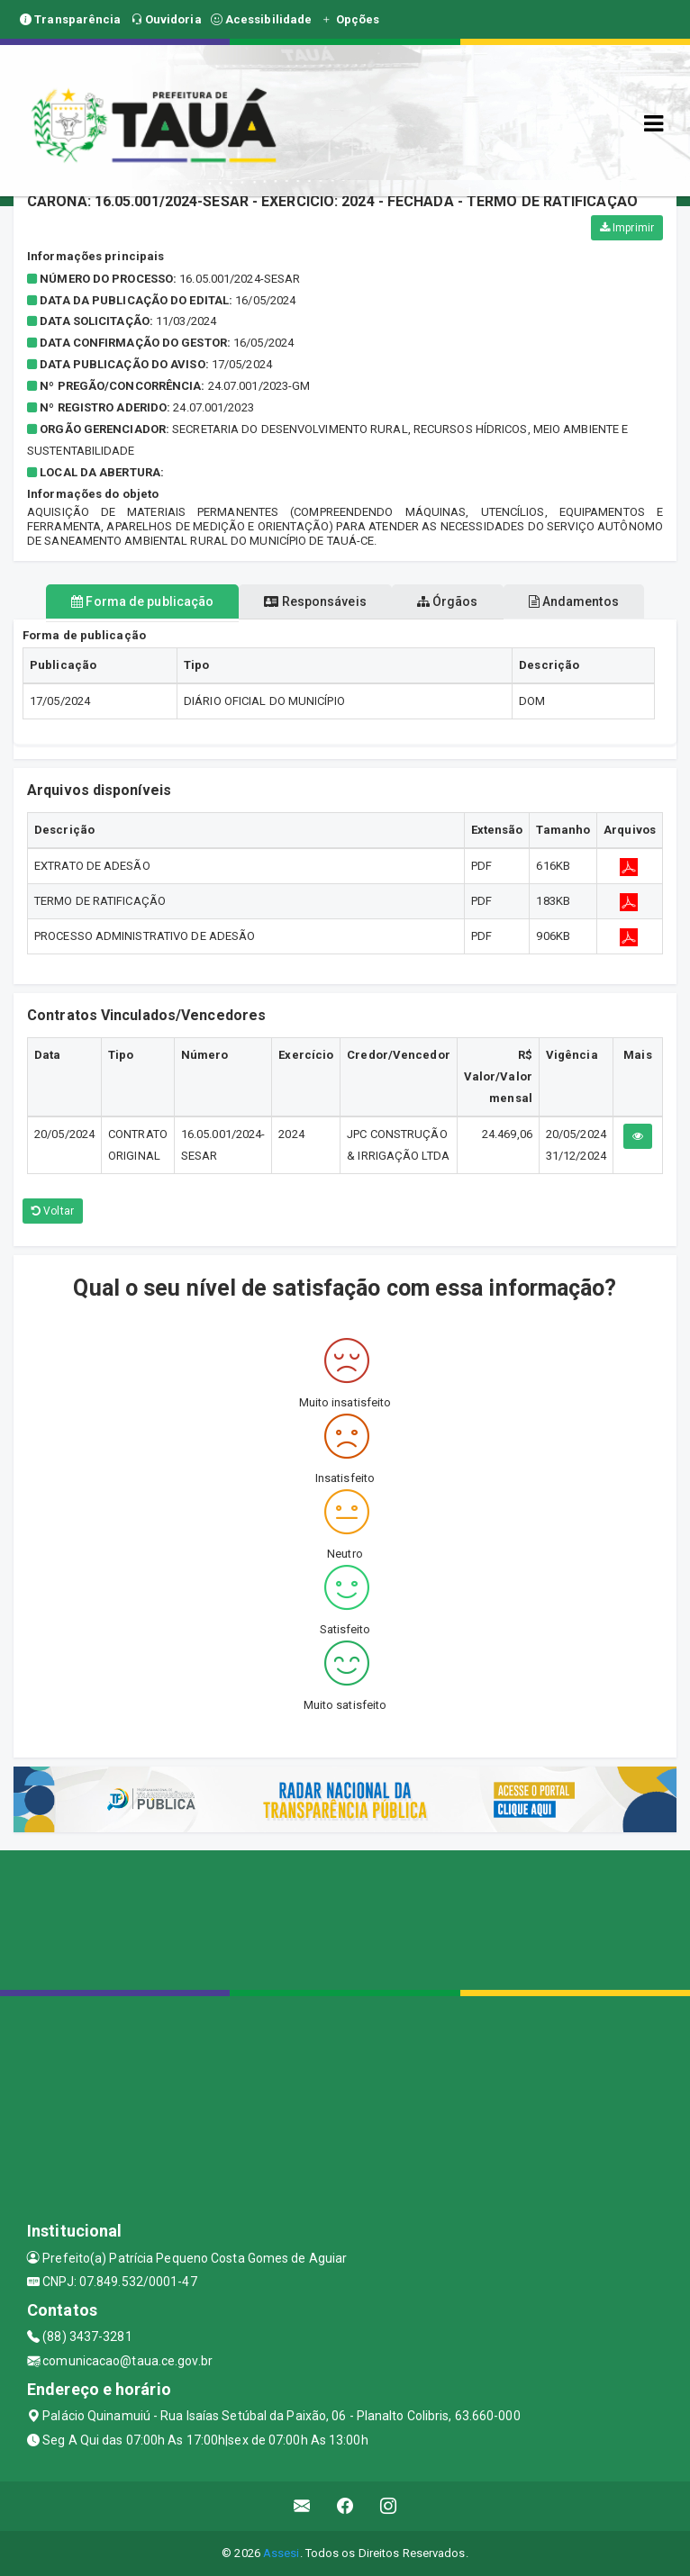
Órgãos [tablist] (447, 601)
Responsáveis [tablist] (315, 601)
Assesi (281, 2553)
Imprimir (627, 227)
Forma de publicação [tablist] (142, 601)
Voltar (53, 1211)
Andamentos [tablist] (574, 601)
